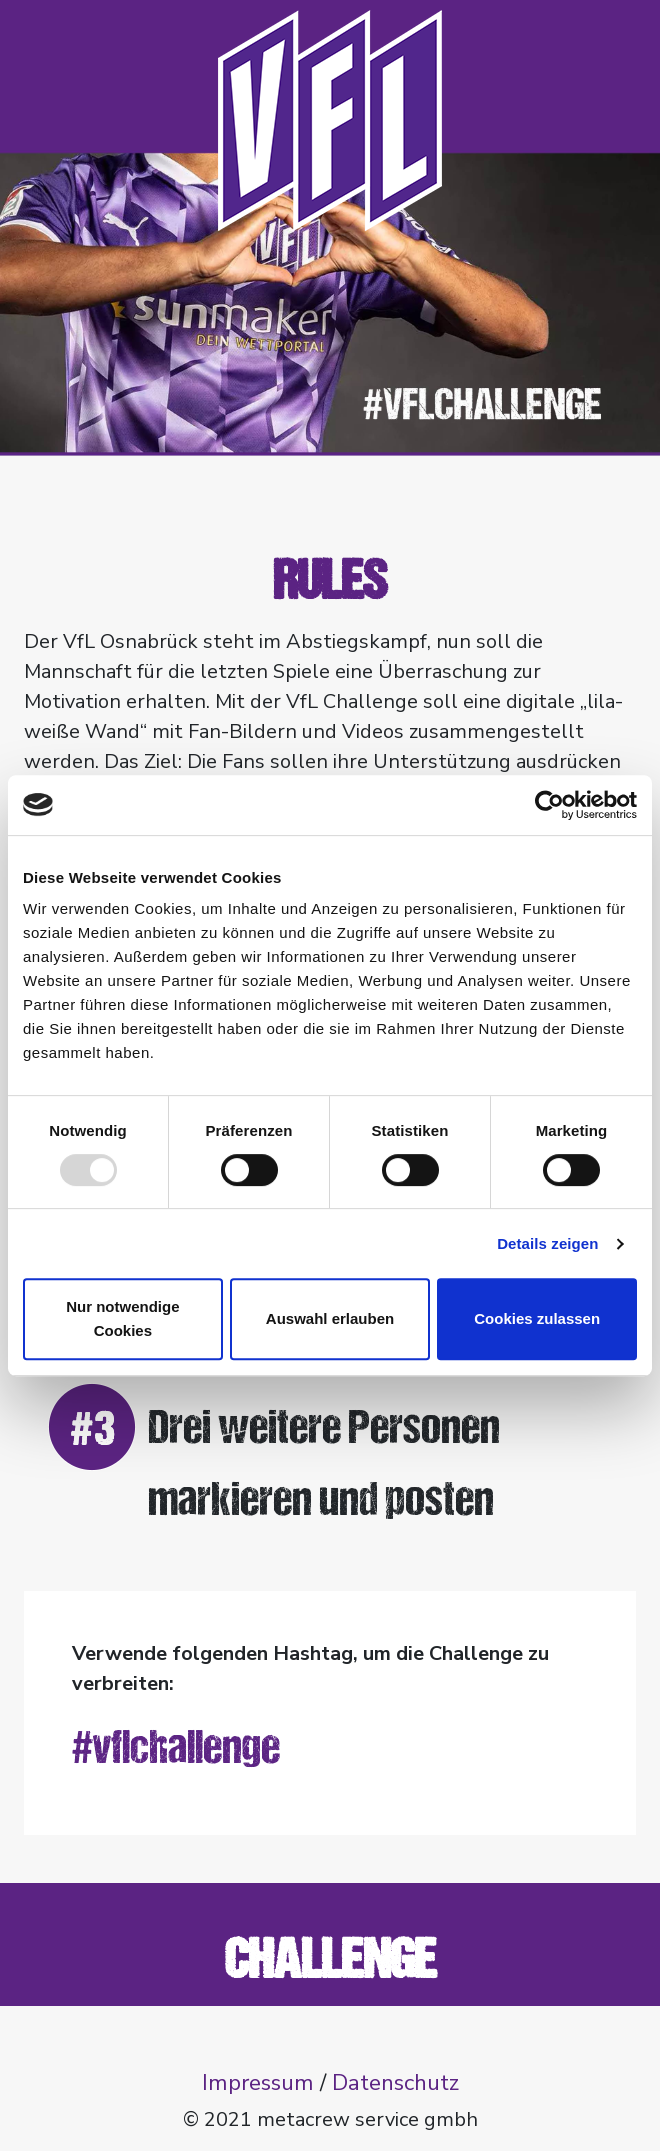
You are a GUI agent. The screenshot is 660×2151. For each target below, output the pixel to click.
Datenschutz (395, 2082)
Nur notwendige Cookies (122, 1318)
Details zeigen (547, 1243)
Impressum (258, 2082)
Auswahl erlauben (330, 1318)
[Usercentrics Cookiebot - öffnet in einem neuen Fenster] (549, 805)
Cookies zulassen (537, 1318)
